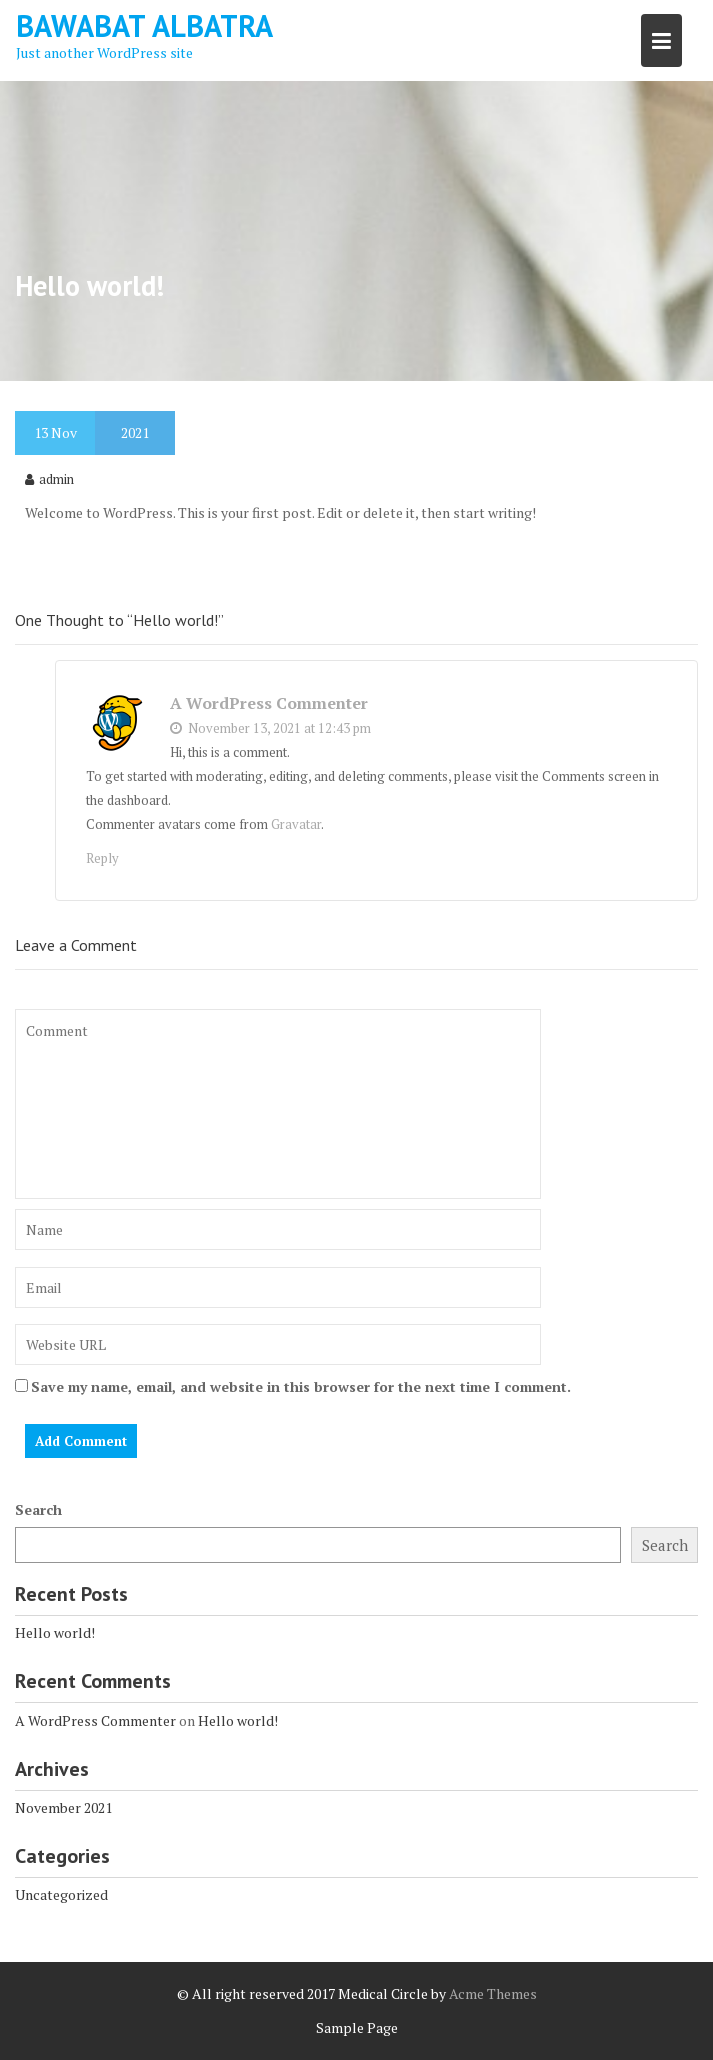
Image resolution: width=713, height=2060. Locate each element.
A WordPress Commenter (269, 703)
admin (49, 479)
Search (38, 1509)
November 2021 (63, 1807)
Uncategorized (61, 1894)
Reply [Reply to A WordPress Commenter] (102, 858)
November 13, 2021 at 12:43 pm (270, 728)
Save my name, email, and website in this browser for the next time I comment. (301, 1386)
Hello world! (55, 1632)
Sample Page (357, 2027)
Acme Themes (493, 1993)
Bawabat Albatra (144, 25)
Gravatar (296, 824)
